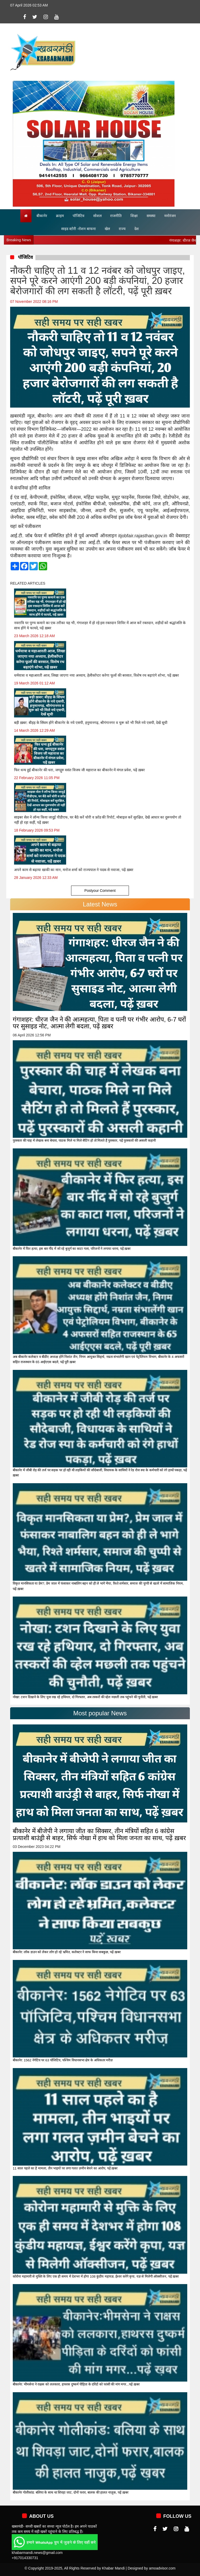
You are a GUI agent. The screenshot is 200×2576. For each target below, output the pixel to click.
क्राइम (60, 216)
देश (136, 229)
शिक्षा (134, 216)
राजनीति (116, 216)
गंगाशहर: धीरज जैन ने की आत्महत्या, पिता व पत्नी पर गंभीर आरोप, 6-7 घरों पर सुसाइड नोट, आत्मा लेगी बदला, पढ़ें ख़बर (99, 1023)
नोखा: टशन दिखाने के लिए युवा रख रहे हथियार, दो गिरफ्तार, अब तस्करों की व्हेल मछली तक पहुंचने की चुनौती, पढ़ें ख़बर (85, 1697)
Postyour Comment (100, 890)
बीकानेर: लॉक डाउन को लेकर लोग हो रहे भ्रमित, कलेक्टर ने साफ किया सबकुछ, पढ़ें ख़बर (67, 1952)
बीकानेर (41, 216)
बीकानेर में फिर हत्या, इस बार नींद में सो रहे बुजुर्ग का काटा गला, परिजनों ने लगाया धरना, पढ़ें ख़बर (71, 1249)
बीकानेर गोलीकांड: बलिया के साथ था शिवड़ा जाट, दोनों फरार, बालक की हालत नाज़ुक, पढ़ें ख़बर (70, 2492)
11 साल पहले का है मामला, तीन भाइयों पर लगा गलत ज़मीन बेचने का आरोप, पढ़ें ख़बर (65, 2168)
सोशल (97, 216)
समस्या (151, 216)
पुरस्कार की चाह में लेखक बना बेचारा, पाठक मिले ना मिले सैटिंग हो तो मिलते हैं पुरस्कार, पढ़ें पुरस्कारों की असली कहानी (84, 1140)
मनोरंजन (170, 216)
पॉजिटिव (78, 216)
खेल (107, 229)
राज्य (122, 229)
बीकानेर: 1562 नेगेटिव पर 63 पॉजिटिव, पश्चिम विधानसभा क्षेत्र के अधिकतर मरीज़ (63, 2060)
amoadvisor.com (162, 2568)
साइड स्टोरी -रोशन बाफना (78, 229)
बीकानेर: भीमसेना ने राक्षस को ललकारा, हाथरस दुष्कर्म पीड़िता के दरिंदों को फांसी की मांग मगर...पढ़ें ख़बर (76, 2384)
